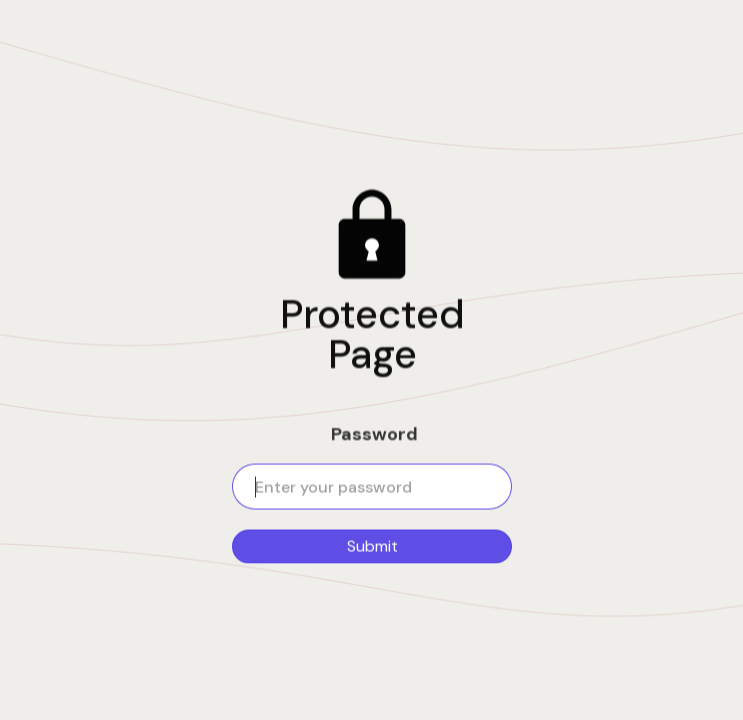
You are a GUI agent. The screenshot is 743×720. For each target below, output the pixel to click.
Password (374, 434)
